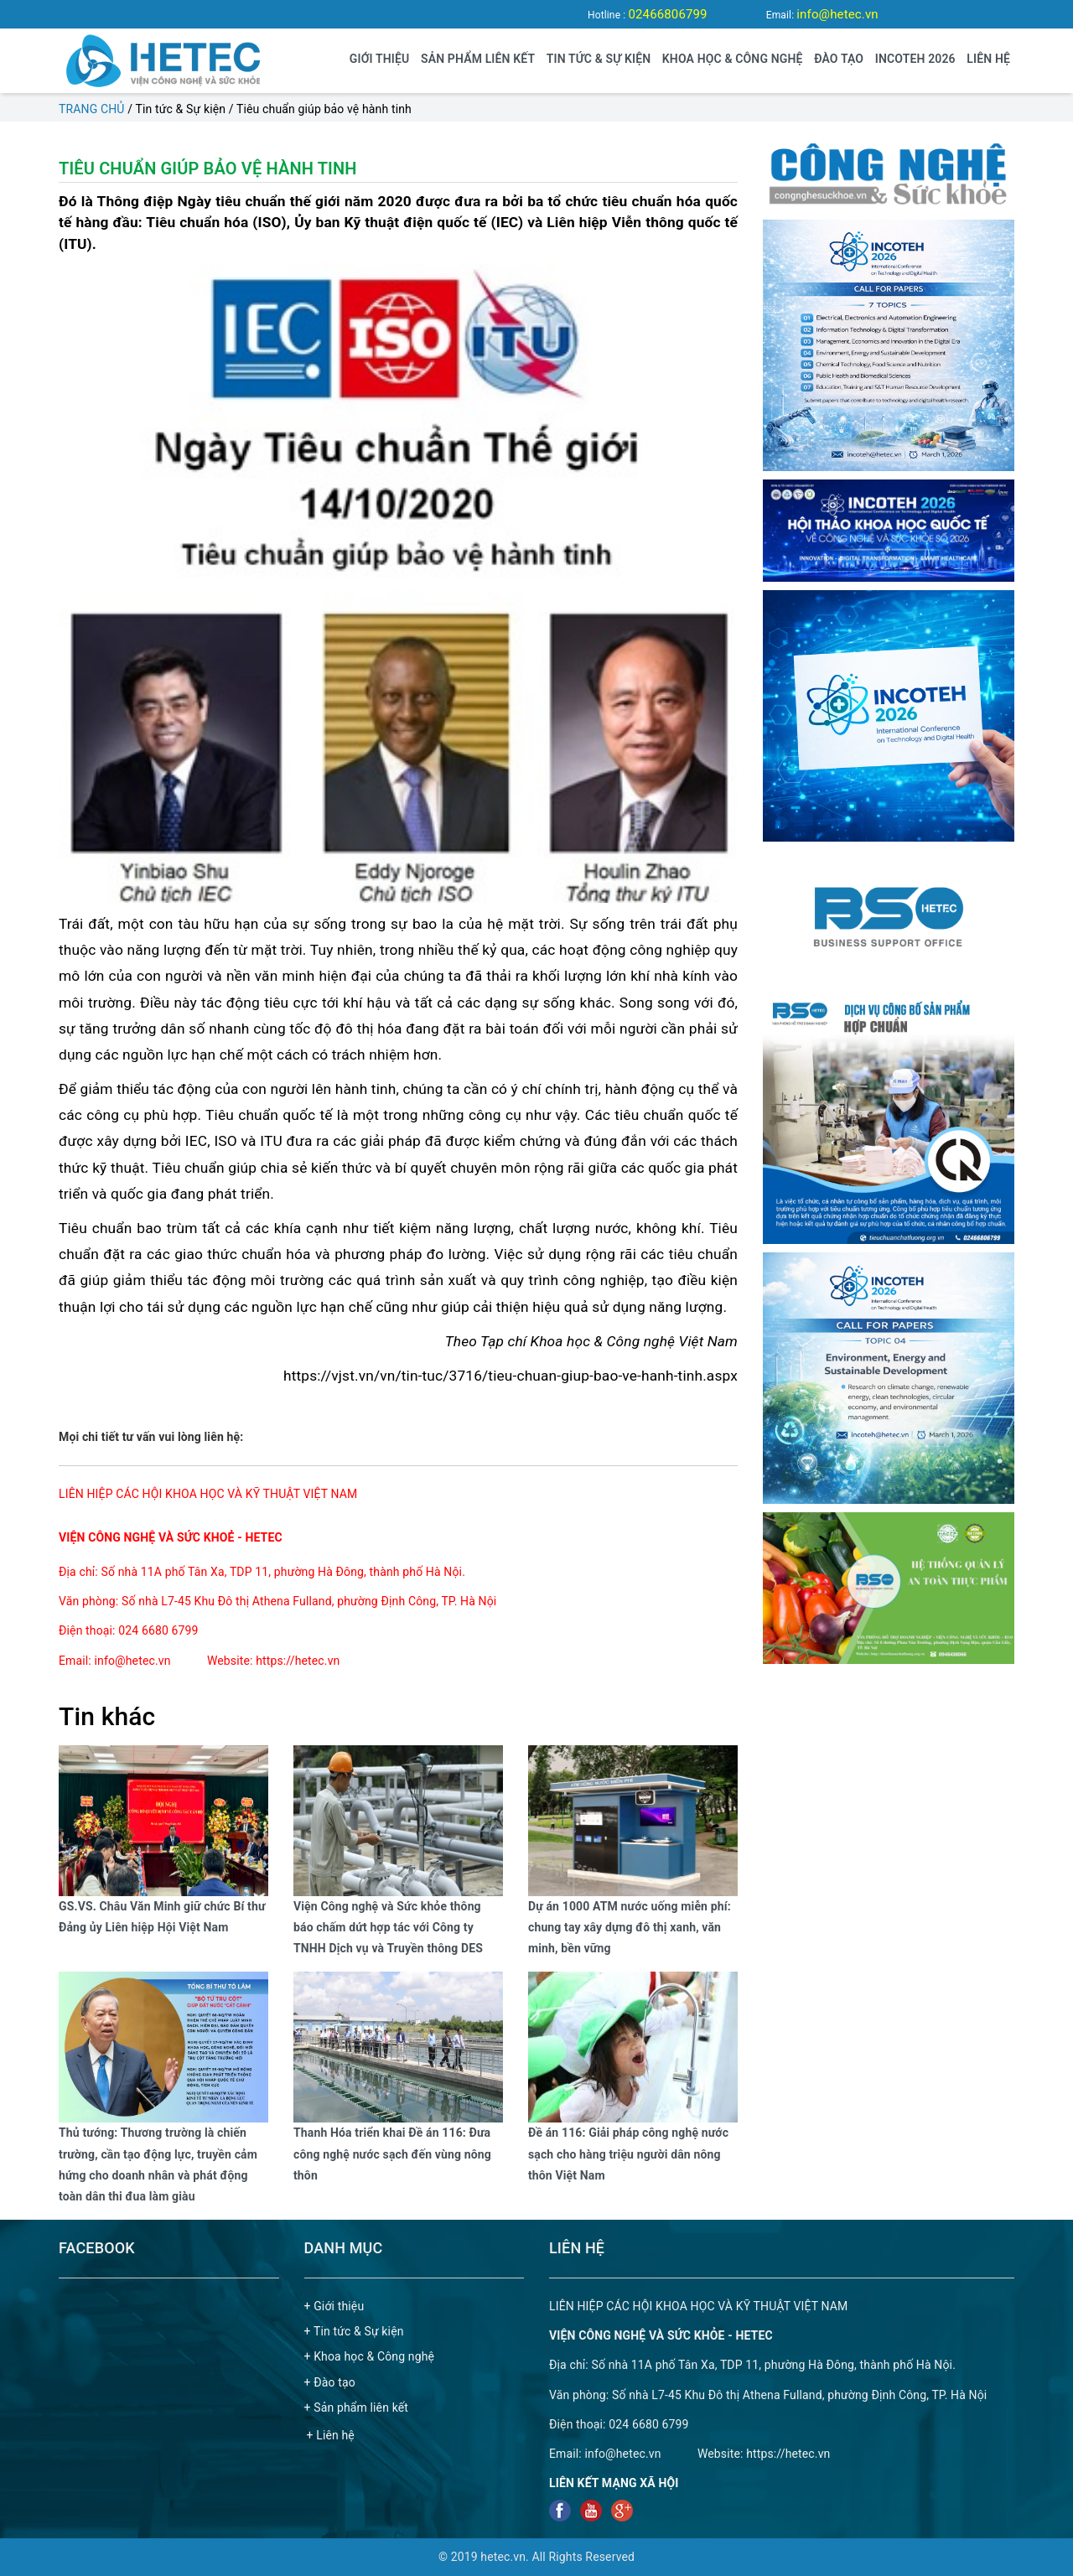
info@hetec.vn (837, 14)
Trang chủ (92, 109)
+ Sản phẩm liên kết (356, 2407)
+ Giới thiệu (334, 2306)
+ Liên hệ (331, 2435)
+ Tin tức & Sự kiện (354, 2331)
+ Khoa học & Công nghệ (369, 2356)
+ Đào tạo (329, 2382)
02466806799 (667, 14)
